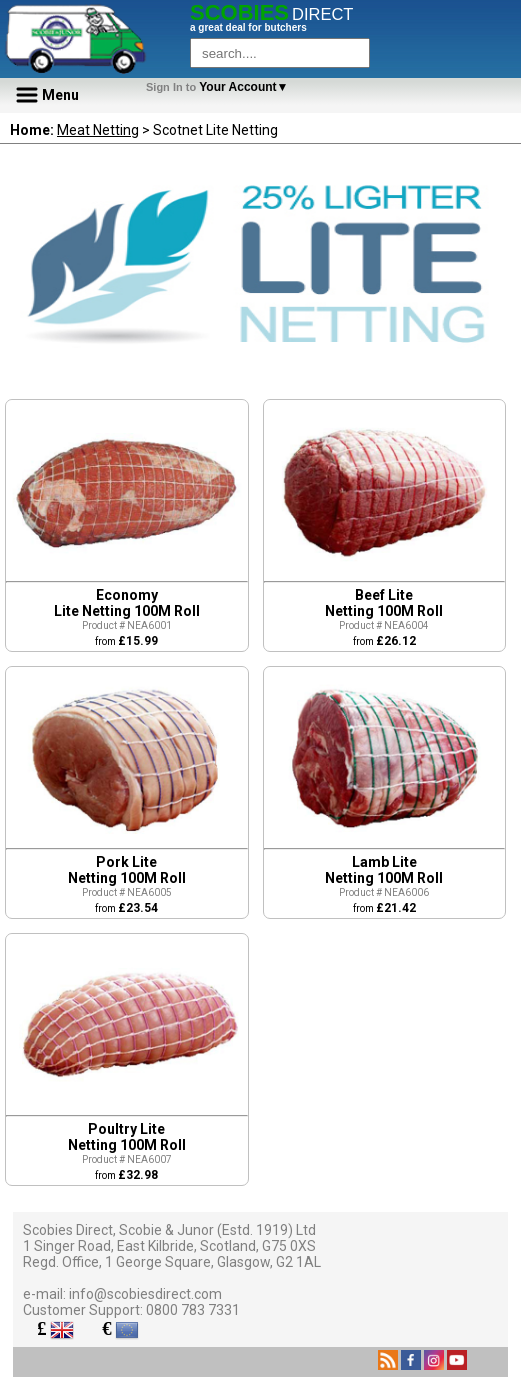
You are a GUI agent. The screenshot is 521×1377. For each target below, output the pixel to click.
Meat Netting (98, 130)
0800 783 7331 (193, 1310)
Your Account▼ (220, 87)
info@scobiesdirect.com (145, 1294)
